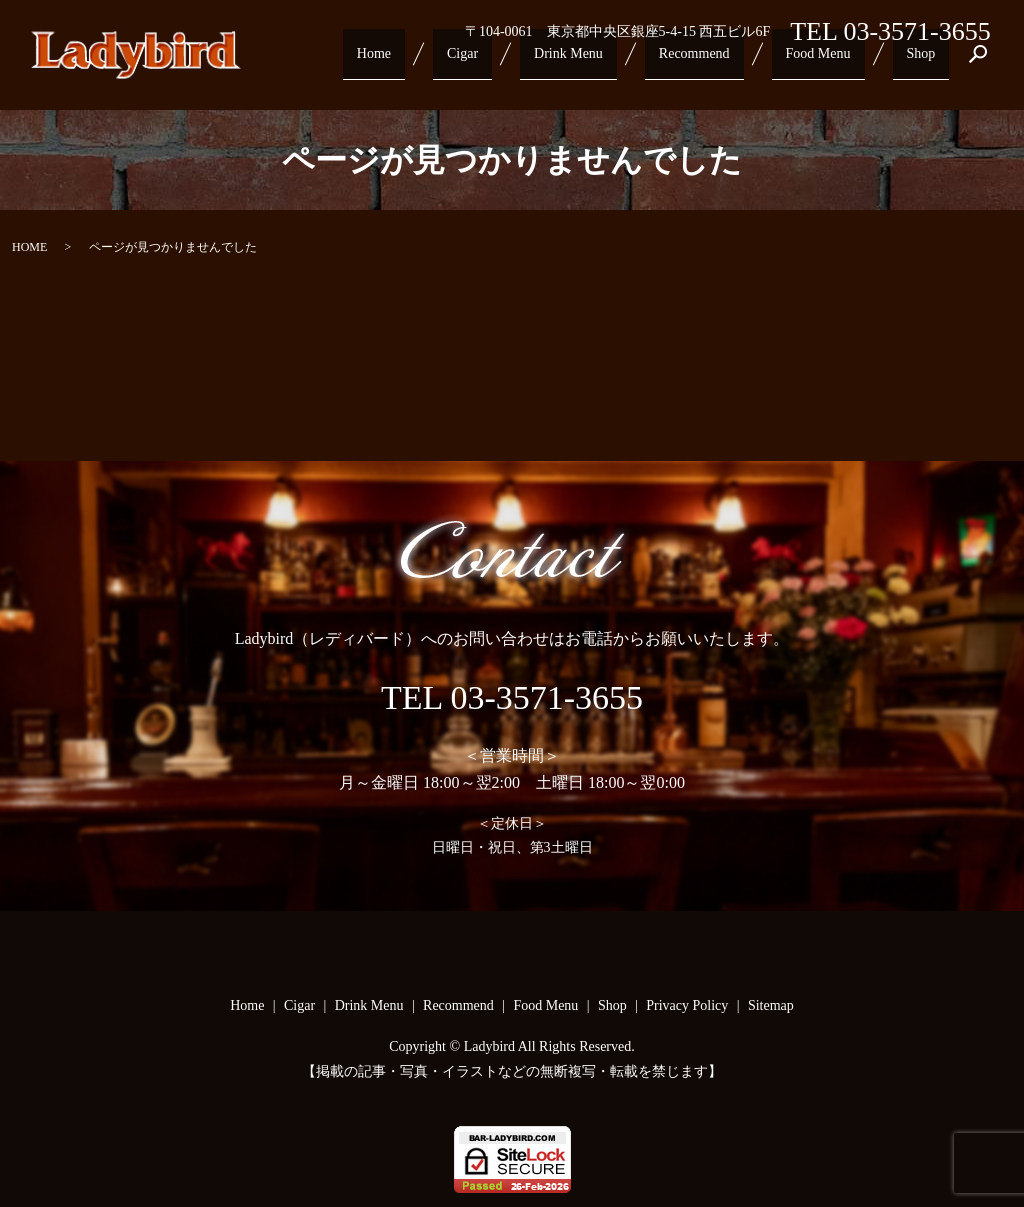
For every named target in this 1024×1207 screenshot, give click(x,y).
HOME (29, 247)
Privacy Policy (687, 1005)
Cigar (502, 62)
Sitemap (771, 1005)
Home (425, 62)
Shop (926, 62)
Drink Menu (600, 62)
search (978, 63)
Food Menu (833, 62)
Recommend (718, 62)
